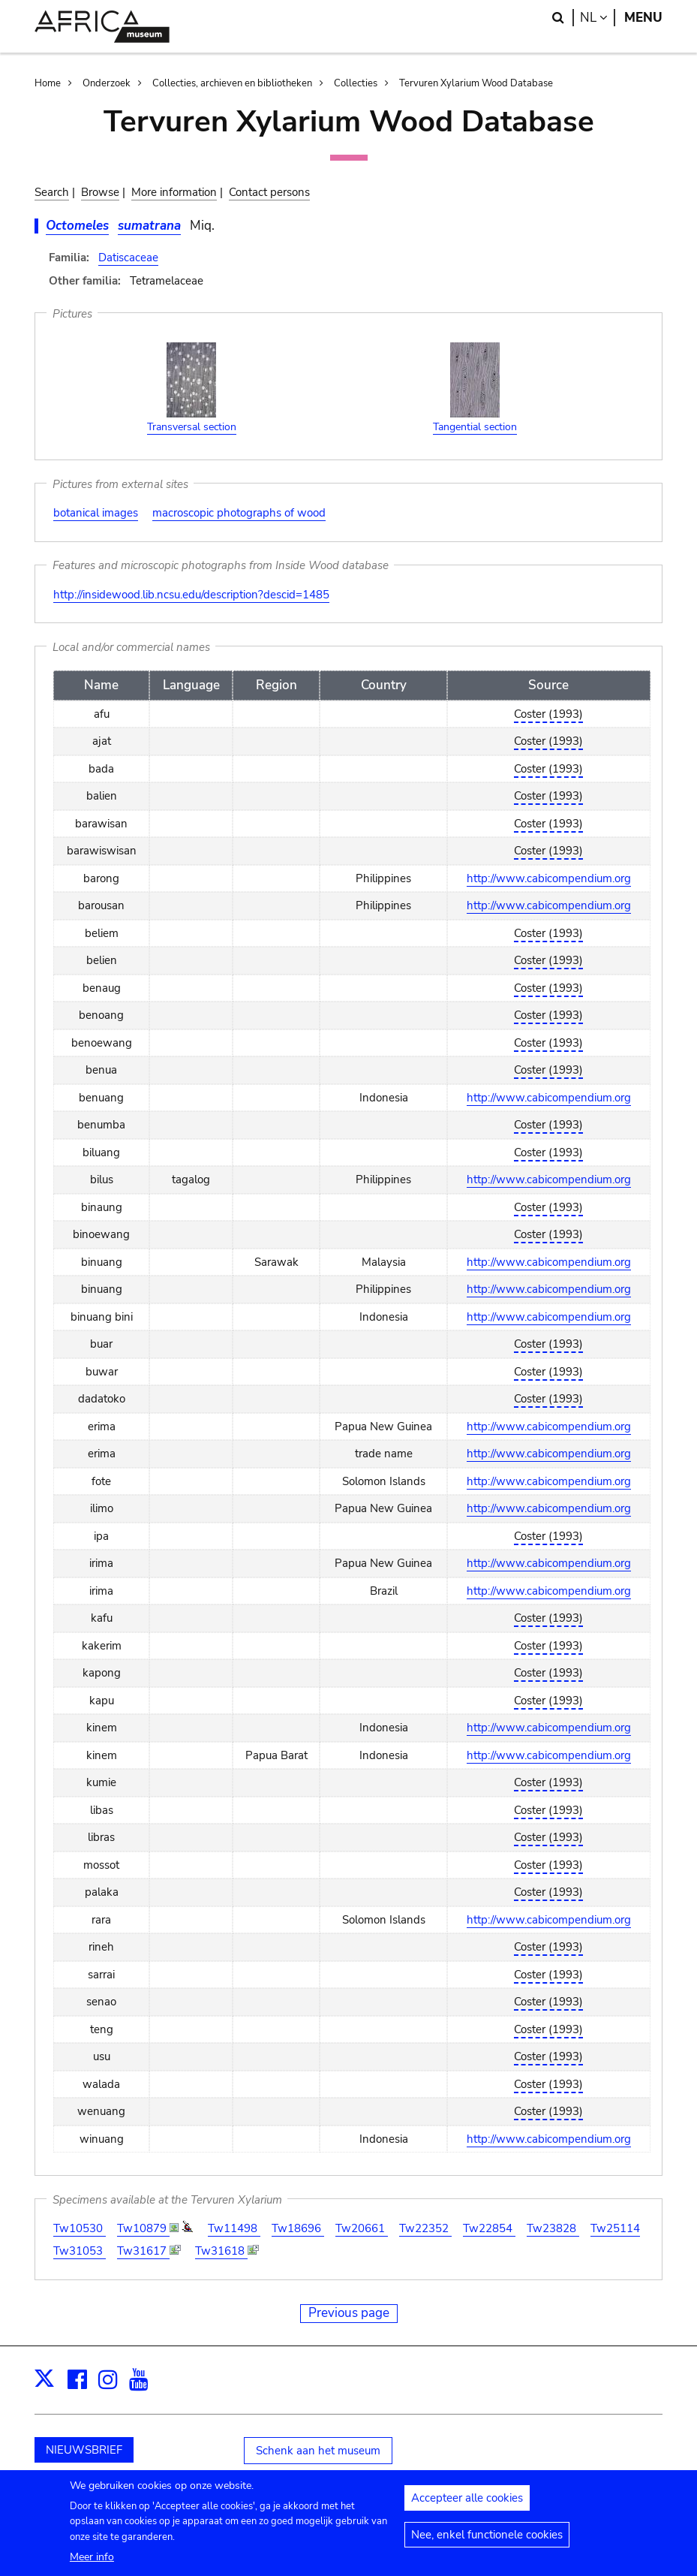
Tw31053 (79, 2250)
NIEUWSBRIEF (84, 2449)
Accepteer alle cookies (467, 2504)
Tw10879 (143, 2228)
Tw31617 (143, 2250)
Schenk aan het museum (318, 2450)
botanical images (95, 512)
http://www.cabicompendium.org (549, 878)
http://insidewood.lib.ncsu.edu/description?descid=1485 (191, 594)
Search (52, 192)
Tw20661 (361, 2228)
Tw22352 (425, 2228)
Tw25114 (615, 2228)
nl (597, 17)
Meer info (92, 2563)
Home (48, 83)
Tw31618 (221, 2250)
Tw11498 (234, 2228)
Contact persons (269, 192)
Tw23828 (553, 2228)
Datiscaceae (128, 257)
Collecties (355, 83)
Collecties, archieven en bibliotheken (232, 83)
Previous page (348, 2312)
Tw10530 (79, 2228)
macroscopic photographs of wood (239, 512)
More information (174, 192)
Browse (100, 192)
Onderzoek (107, 83)
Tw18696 (298, 2228)
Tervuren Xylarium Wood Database (476, 83)
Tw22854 (489, 2228)
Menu (643, 17)
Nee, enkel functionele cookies (487, 2541)
